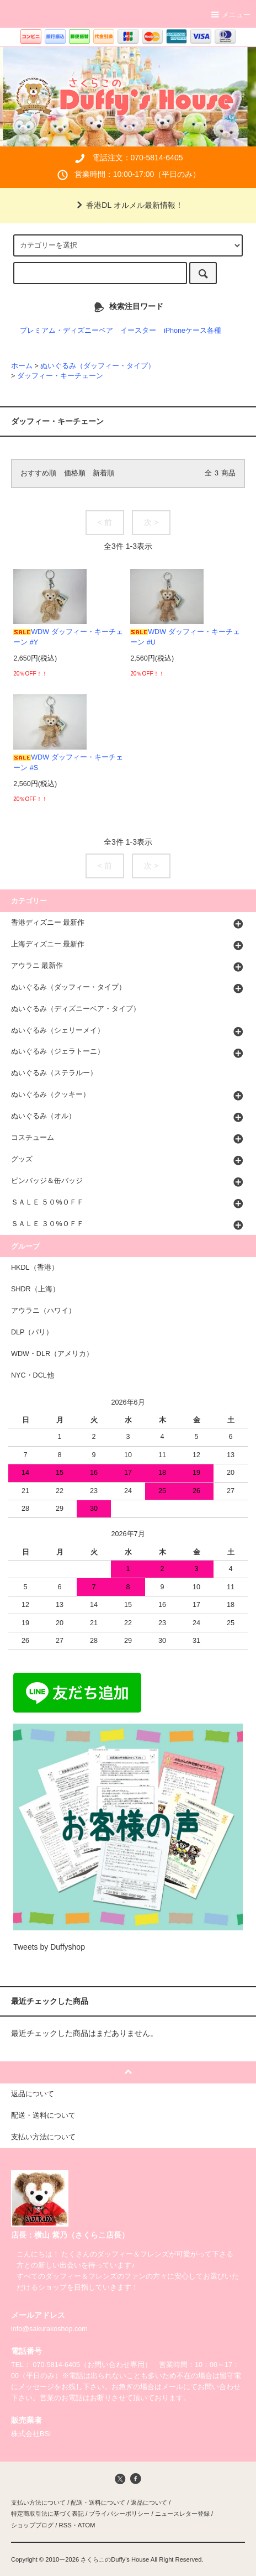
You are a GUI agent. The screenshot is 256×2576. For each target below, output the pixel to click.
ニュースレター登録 (182, 2513)
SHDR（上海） (35, 1289)
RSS (64, 2525)
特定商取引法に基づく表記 (47, 2513)
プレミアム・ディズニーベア (66, 330)
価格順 (75, 473)
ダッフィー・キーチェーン (60, 376)
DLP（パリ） (32, 1332)
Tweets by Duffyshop (49, 1947)
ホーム (22, 366)
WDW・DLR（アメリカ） (52, 1354)
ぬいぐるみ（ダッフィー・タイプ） (97, 366)
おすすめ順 (38, 473)
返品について (149, 2502)
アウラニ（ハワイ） (43, 1311)
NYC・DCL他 (32, 1375)
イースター (138, 330)
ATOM (86, 2525)
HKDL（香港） (34, 1267)
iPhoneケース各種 (192, 330)
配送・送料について (98, 2502)
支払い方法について (38, 2502)
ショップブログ (32, 2525)
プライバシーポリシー (119, 2513)
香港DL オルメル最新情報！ (128, 205)
